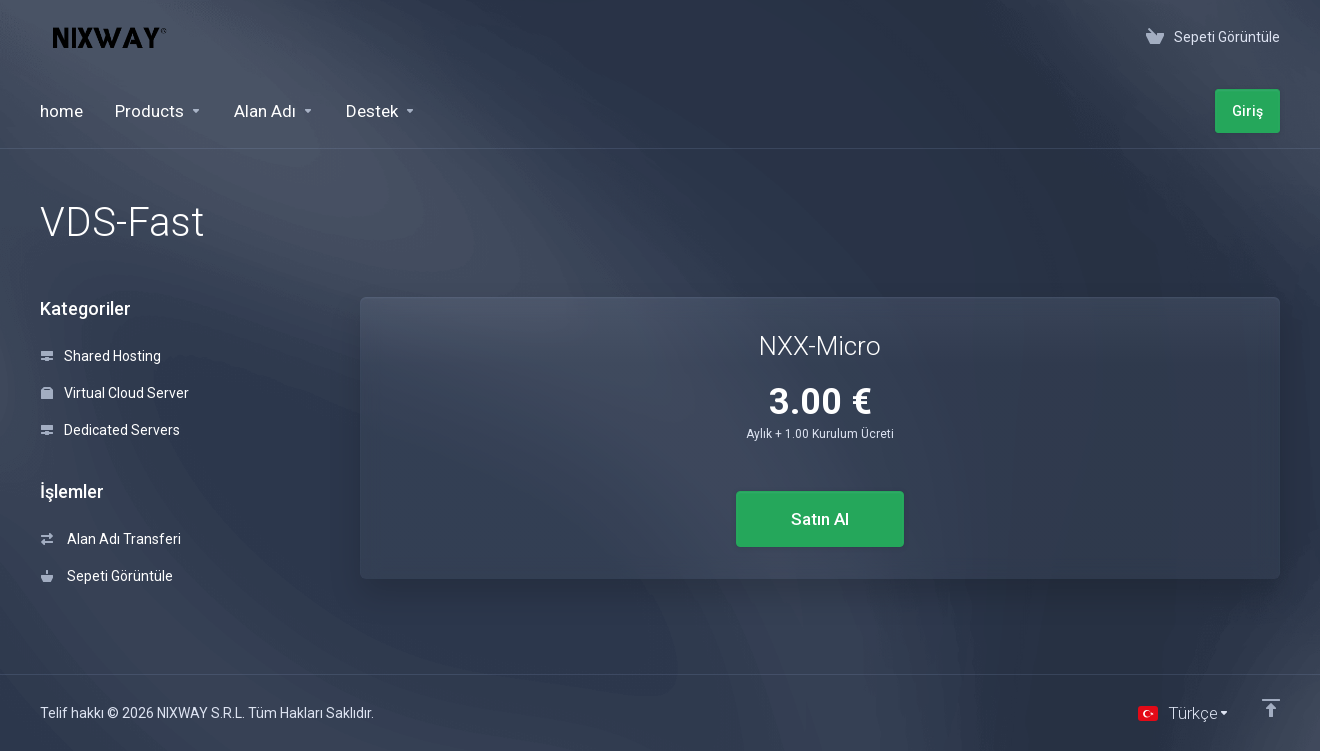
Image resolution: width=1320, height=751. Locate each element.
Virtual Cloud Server (115, 393)
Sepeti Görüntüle (107, 576)
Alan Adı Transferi (111, 539)
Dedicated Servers (110, 430)
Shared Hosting (101, 356)
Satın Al (820, 519)
